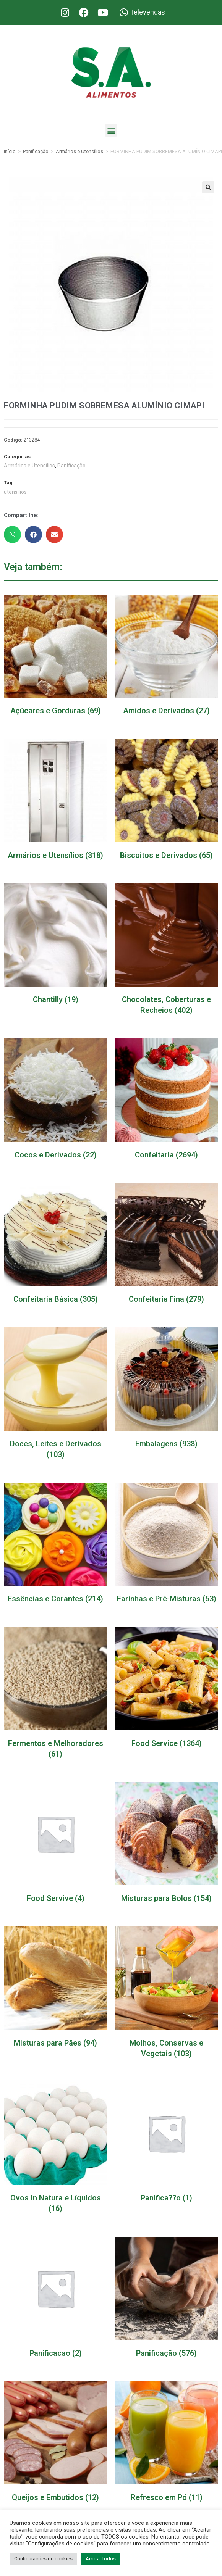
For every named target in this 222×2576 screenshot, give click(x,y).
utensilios (15, 492)
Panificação (36, 151)
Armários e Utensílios (79, 151)
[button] (111, 130)
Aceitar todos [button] (101, 2558)
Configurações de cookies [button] (43, 2558)
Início (10, 151)
